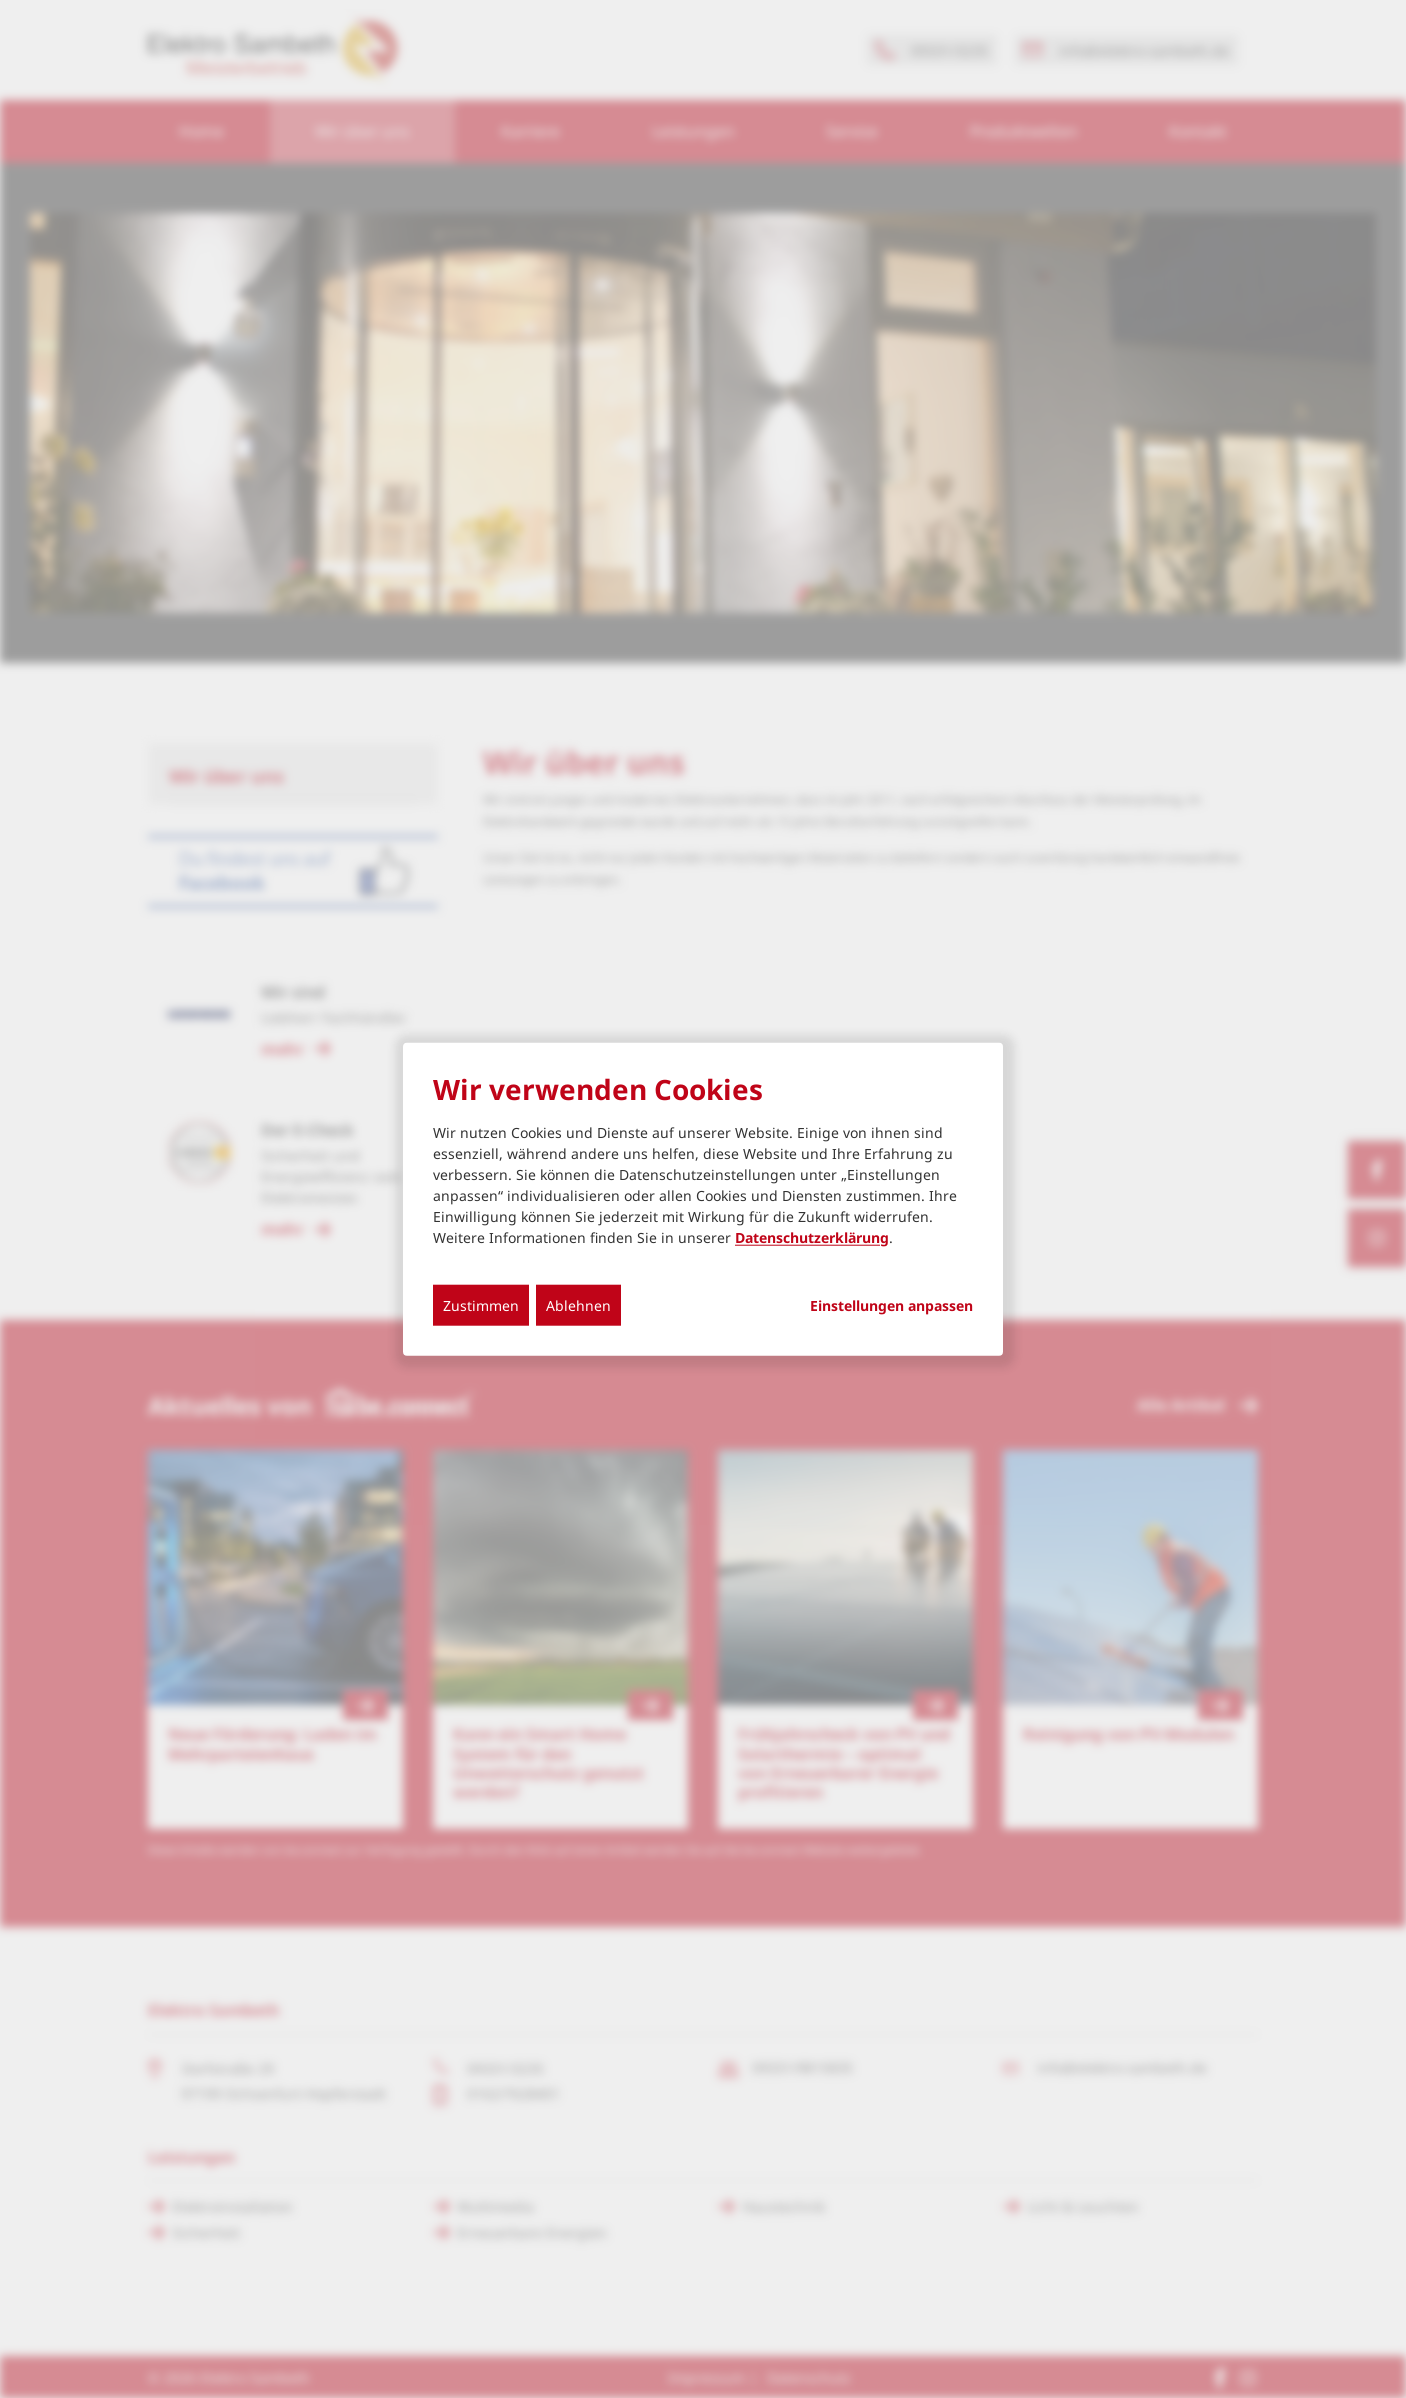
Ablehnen (578, 1304)
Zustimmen (481, 1304)
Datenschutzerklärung (812, 1236)
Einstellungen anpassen (891, 1305)
